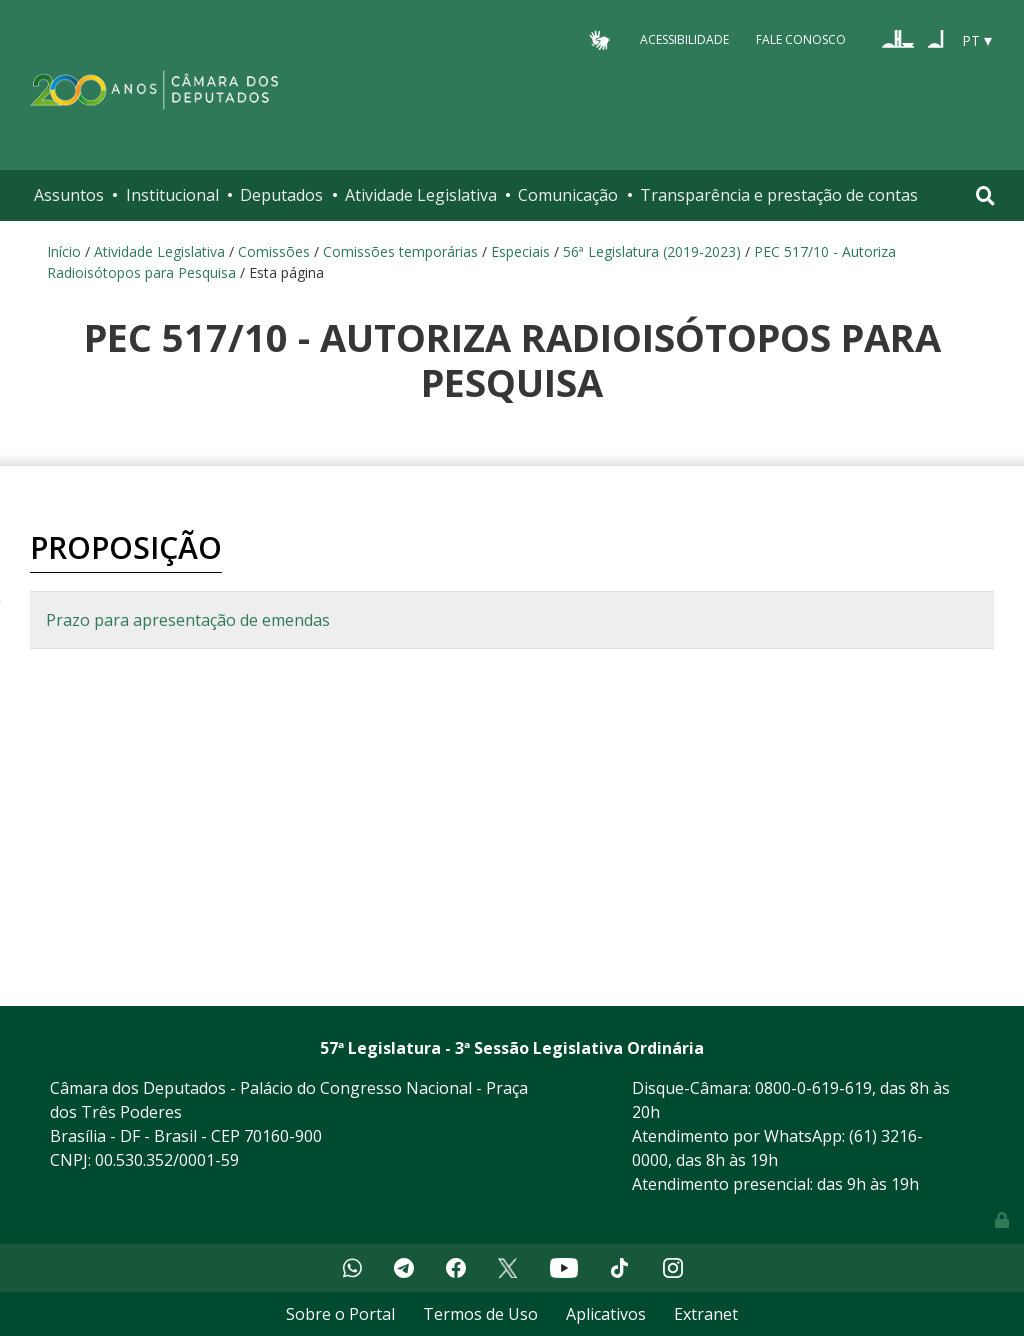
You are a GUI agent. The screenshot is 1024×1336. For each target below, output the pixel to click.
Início (64, 251)
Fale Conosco (801, 39)
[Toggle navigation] (985, 195)
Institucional (172, 195)
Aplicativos (606, 1314)
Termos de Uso (480, 1314)
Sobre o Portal (340, 1314)
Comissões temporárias (400, 251)
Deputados (281, 195)
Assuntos (69, 195)
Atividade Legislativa (421, 195)
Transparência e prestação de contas (779, 195)
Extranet (706, 1314)
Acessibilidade (684, 39)
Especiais (520, 251)
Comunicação (568, 195)
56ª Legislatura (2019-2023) (652, 251)
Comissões (274, 251)
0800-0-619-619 (813, 1088)
